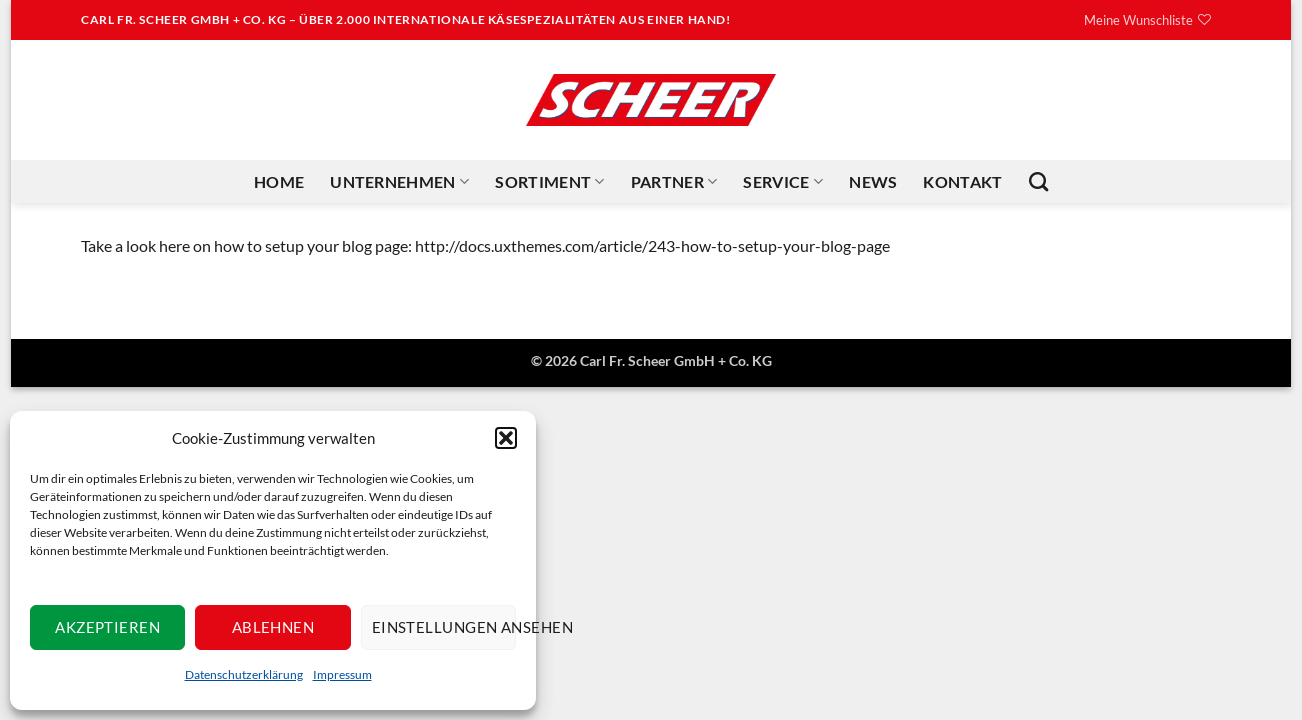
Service (783, 182)
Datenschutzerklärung (244, 674)
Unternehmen (399, 182)
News (873, 181)
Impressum (342, 674)
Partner (674, 182)
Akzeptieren (107, 627)
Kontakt (962, 181)
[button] (506, 438)
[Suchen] (1038, 181)
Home (279, 181)
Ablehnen (273, 627)
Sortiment (549, 182)
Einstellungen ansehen (444, 627)
